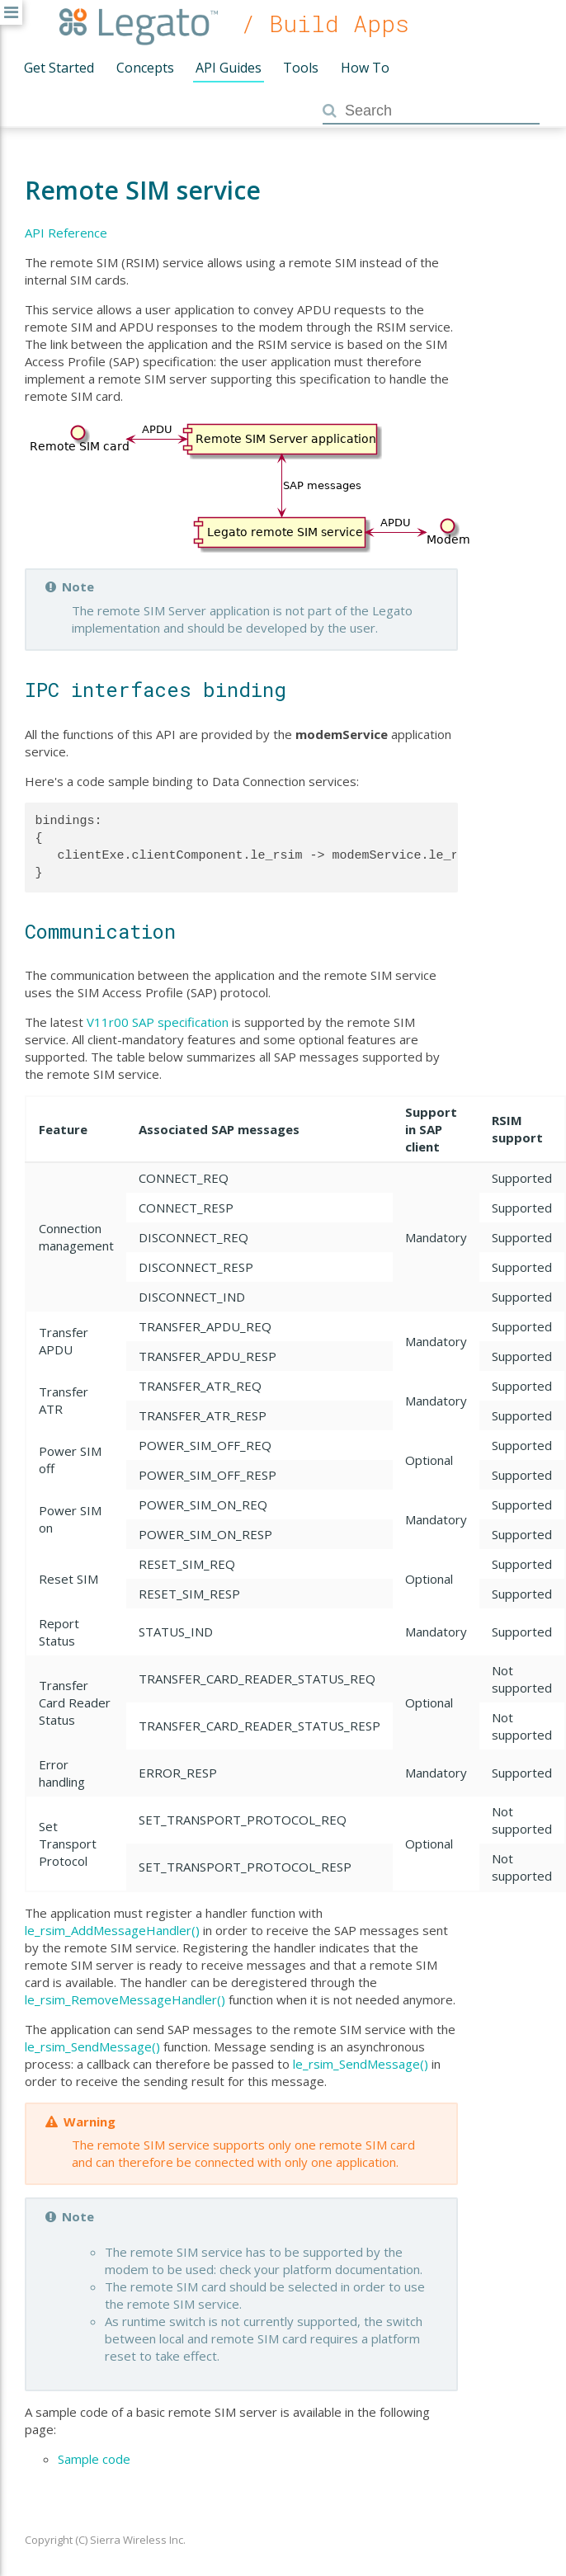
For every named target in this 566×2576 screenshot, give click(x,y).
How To (365, 68)
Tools (300, 68)
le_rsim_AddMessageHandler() (112, 1930)
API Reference (66, 232)
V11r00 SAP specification (158, 1022)
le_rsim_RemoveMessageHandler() (125, 1999)
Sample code (94, 2459)
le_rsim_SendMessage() (92, 2046)
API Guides (229, 68)
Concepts (145, 68)
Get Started (59, 68)
